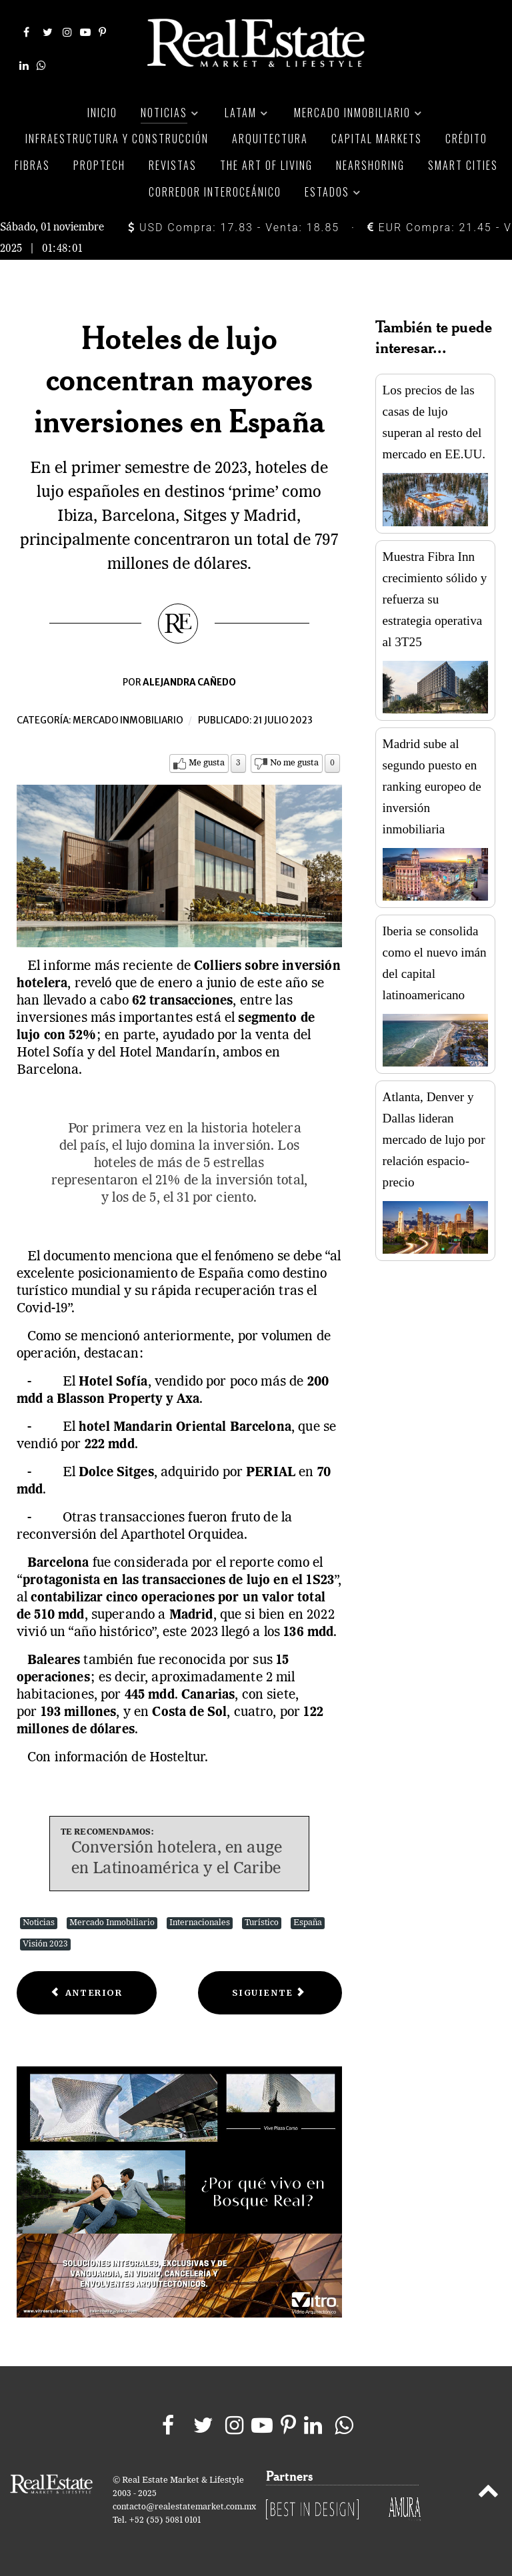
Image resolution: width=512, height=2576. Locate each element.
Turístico (262, 1923)
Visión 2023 (45, 1944)
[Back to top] (488, 2493)
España (307, 1923)
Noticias (39, 1923)
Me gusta (207, 763)
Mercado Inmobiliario (112, 1923)
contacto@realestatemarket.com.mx (184, 2507)
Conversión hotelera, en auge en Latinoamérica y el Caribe (176, 1859)
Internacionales (199, 1923)
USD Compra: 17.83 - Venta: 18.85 (233, 227)
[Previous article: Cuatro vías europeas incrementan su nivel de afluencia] (87, 1992)
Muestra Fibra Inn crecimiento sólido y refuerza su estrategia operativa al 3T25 (435, 599)
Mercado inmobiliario (128, 720)
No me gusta (294, 763)
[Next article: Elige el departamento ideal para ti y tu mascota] (269, 1992)
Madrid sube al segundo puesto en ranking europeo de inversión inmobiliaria (432, 786)
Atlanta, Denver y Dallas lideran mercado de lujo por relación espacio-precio (434, 1139)
